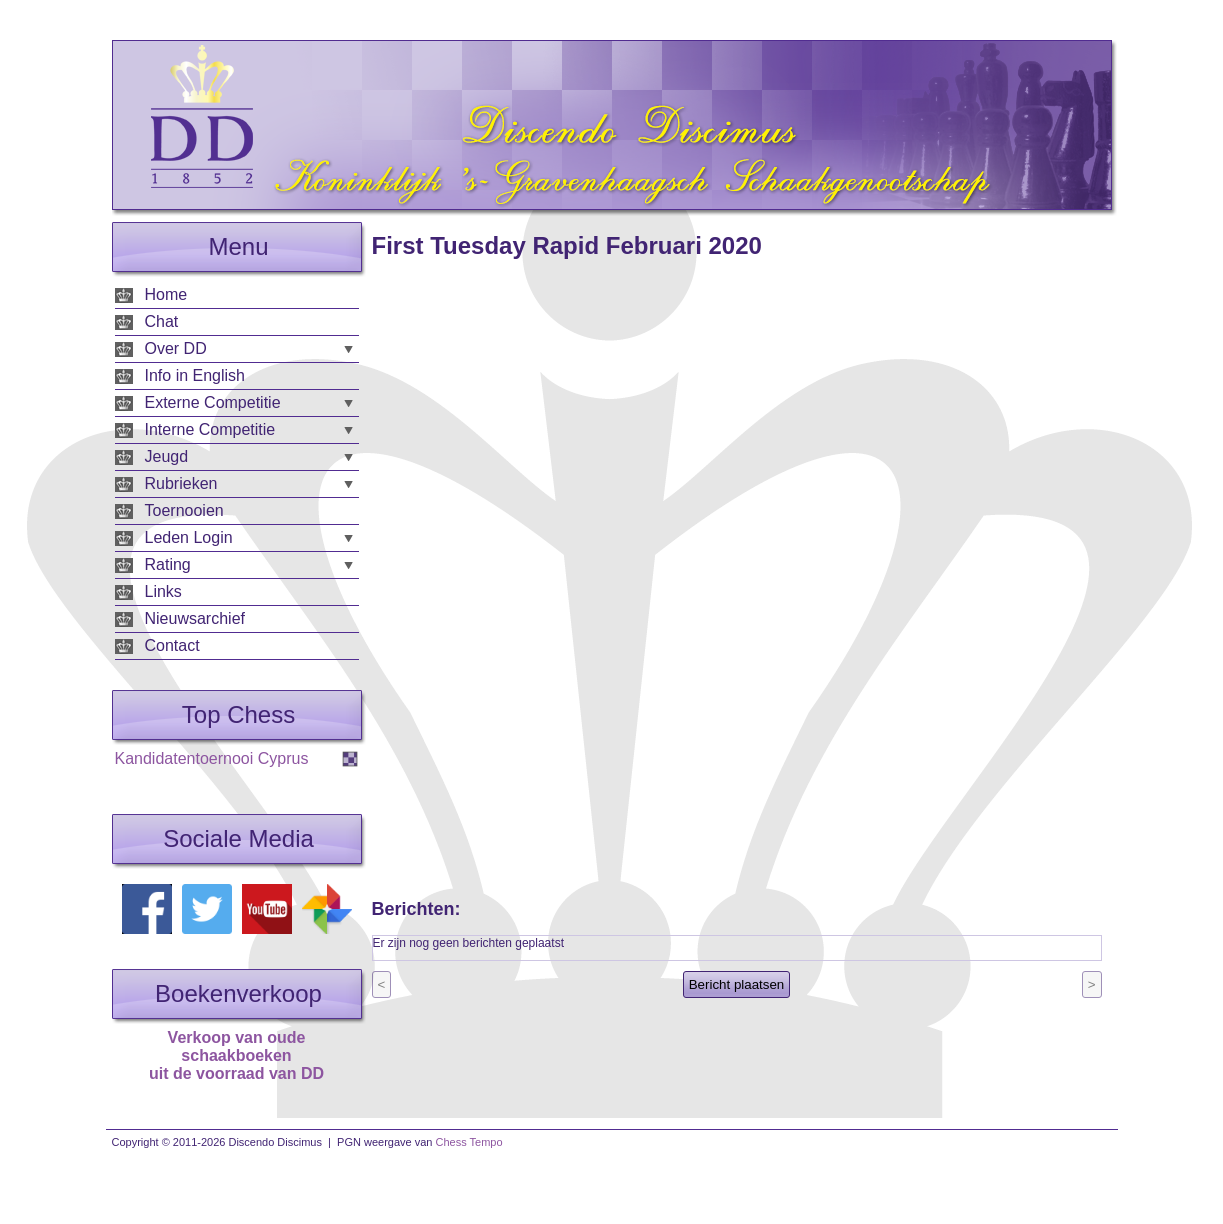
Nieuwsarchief (195, 618)
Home (166, 294)
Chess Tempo (469, 1142)
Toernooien (184, 510)
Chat (162, 321)
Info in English (195, 375)
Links (163, 591)
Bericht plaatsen (737, 984)
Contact (172, 645)
